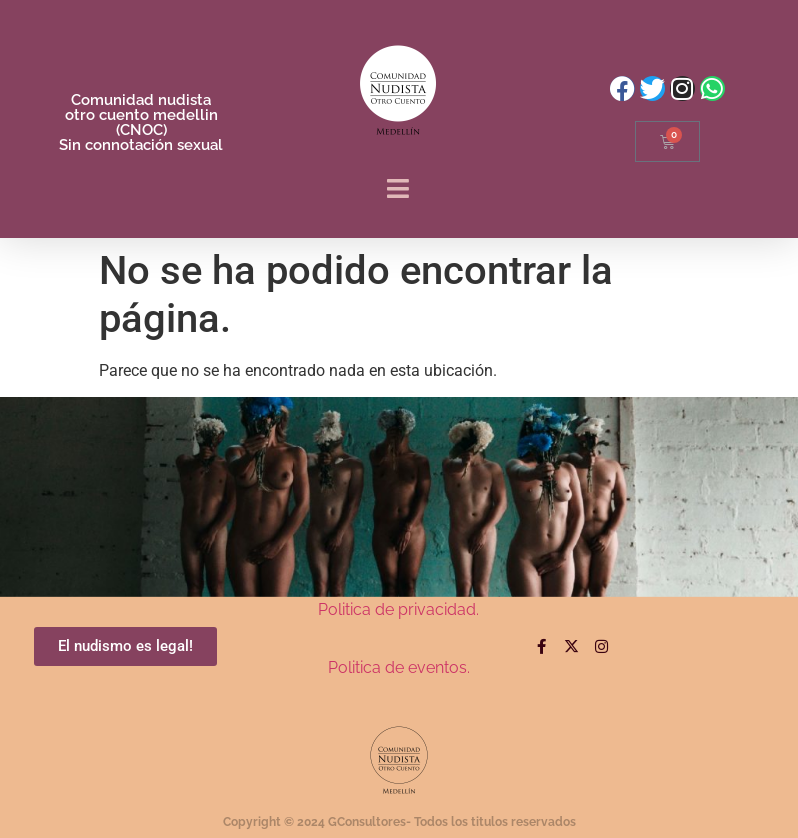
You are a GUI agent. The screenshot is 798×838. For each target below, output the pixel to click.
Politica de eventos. (399, 667)
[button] (398, 189)
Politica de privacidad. (398, 609)
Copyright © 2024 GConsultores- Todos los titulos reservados (399, 822)
